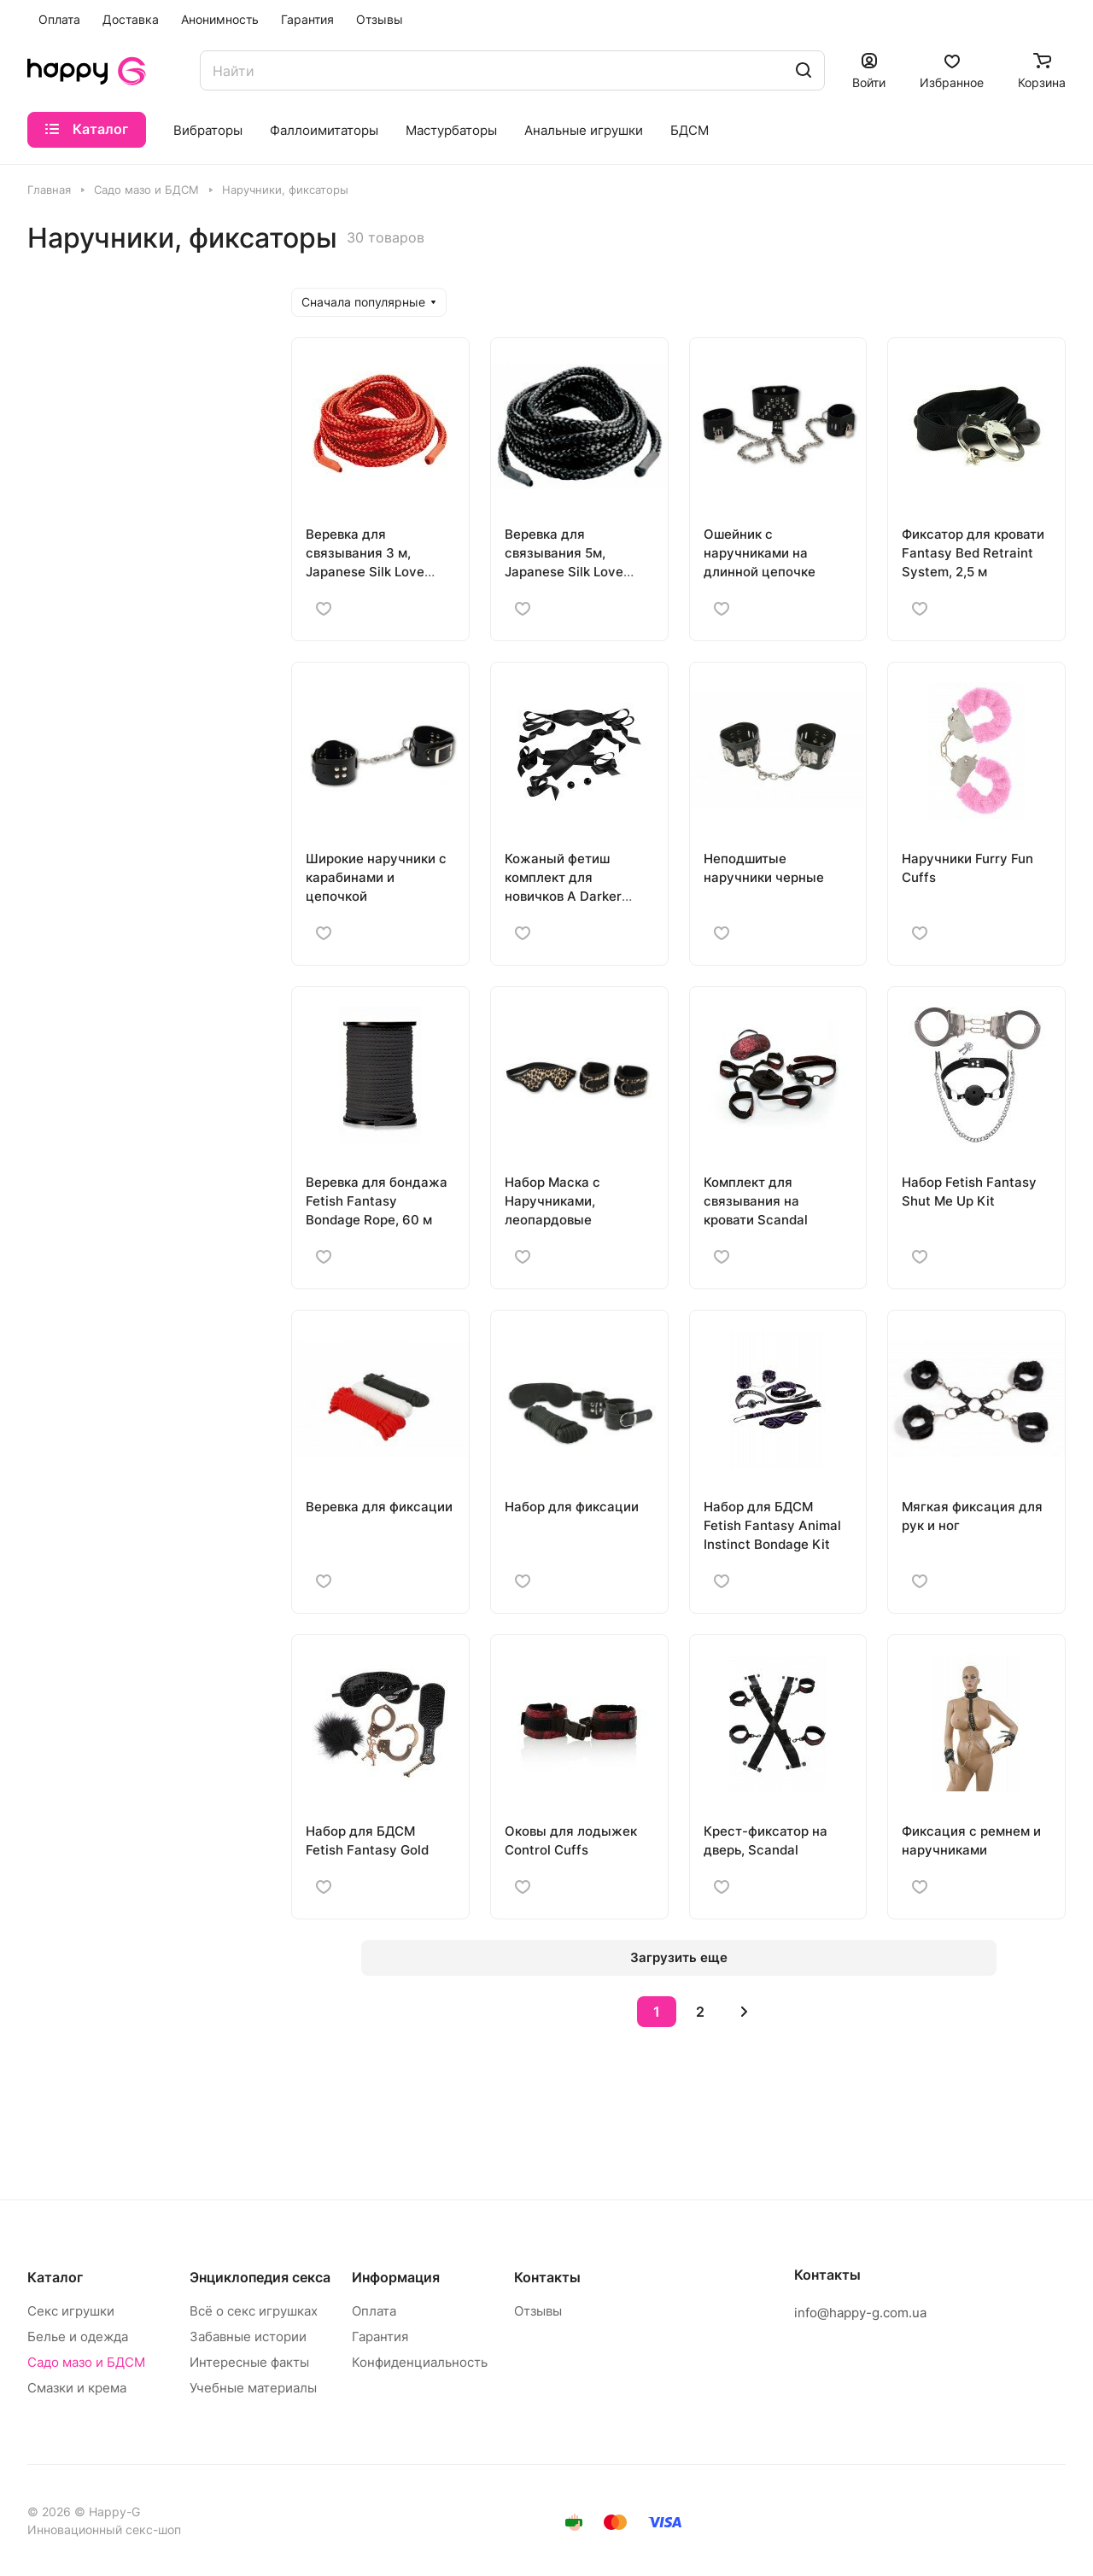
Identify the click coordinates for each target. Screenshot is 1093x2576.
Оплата (374, 2311)
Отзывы (538, 2311)
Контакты (547, 2277)
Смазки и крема (76, 2388)
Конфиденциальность (420, 2362)
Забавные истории (248, 2336)
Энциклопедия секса (260, 2277)
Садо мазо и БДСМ (86, 2362)
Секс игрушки (70, 2311)
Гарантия (380, 2336)
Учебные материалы (253, 2388)
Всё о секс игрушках (254, 2311)
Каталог (55, 2277)
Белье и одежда (77, 2336)
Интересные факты (249, 2362)
